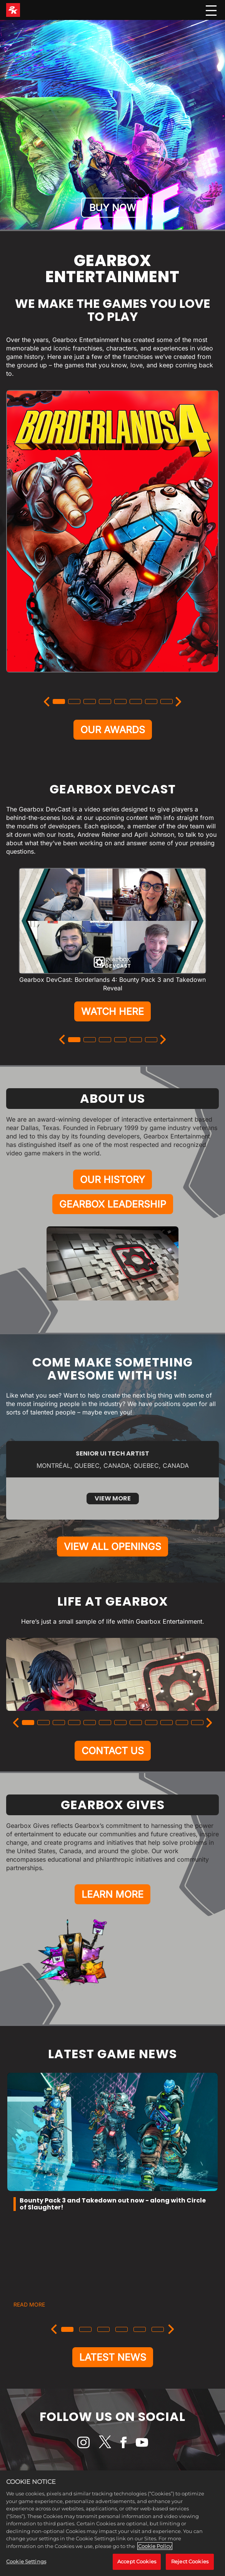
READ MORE (29, 2304)
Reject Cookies (189, 2561)
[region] (112, 2523)
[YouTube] (142, 2442)
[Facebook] (123, 2442)
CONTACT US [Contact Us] (113, 1750)
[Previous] (47, 701)
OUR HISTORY (112, 1179)
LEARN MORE (112, 1894)
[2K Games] (13, 10)
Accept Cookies (136, 2561)
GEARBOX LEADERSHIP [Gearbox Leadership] (112, 1204)
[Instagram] (83, 2442)
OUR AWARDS (112, 729)
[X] (105, 2442)
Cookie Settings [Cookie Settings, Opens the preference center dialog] (26, 2561)
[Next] (179, 701)
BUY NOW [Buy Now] (112, 207)
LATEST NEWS (112, 2357)
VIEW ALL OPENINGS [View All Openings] (112, 1546)
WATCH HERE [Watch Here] (112, 1011)
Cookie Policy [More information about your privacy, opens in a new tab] (155, 2546)
